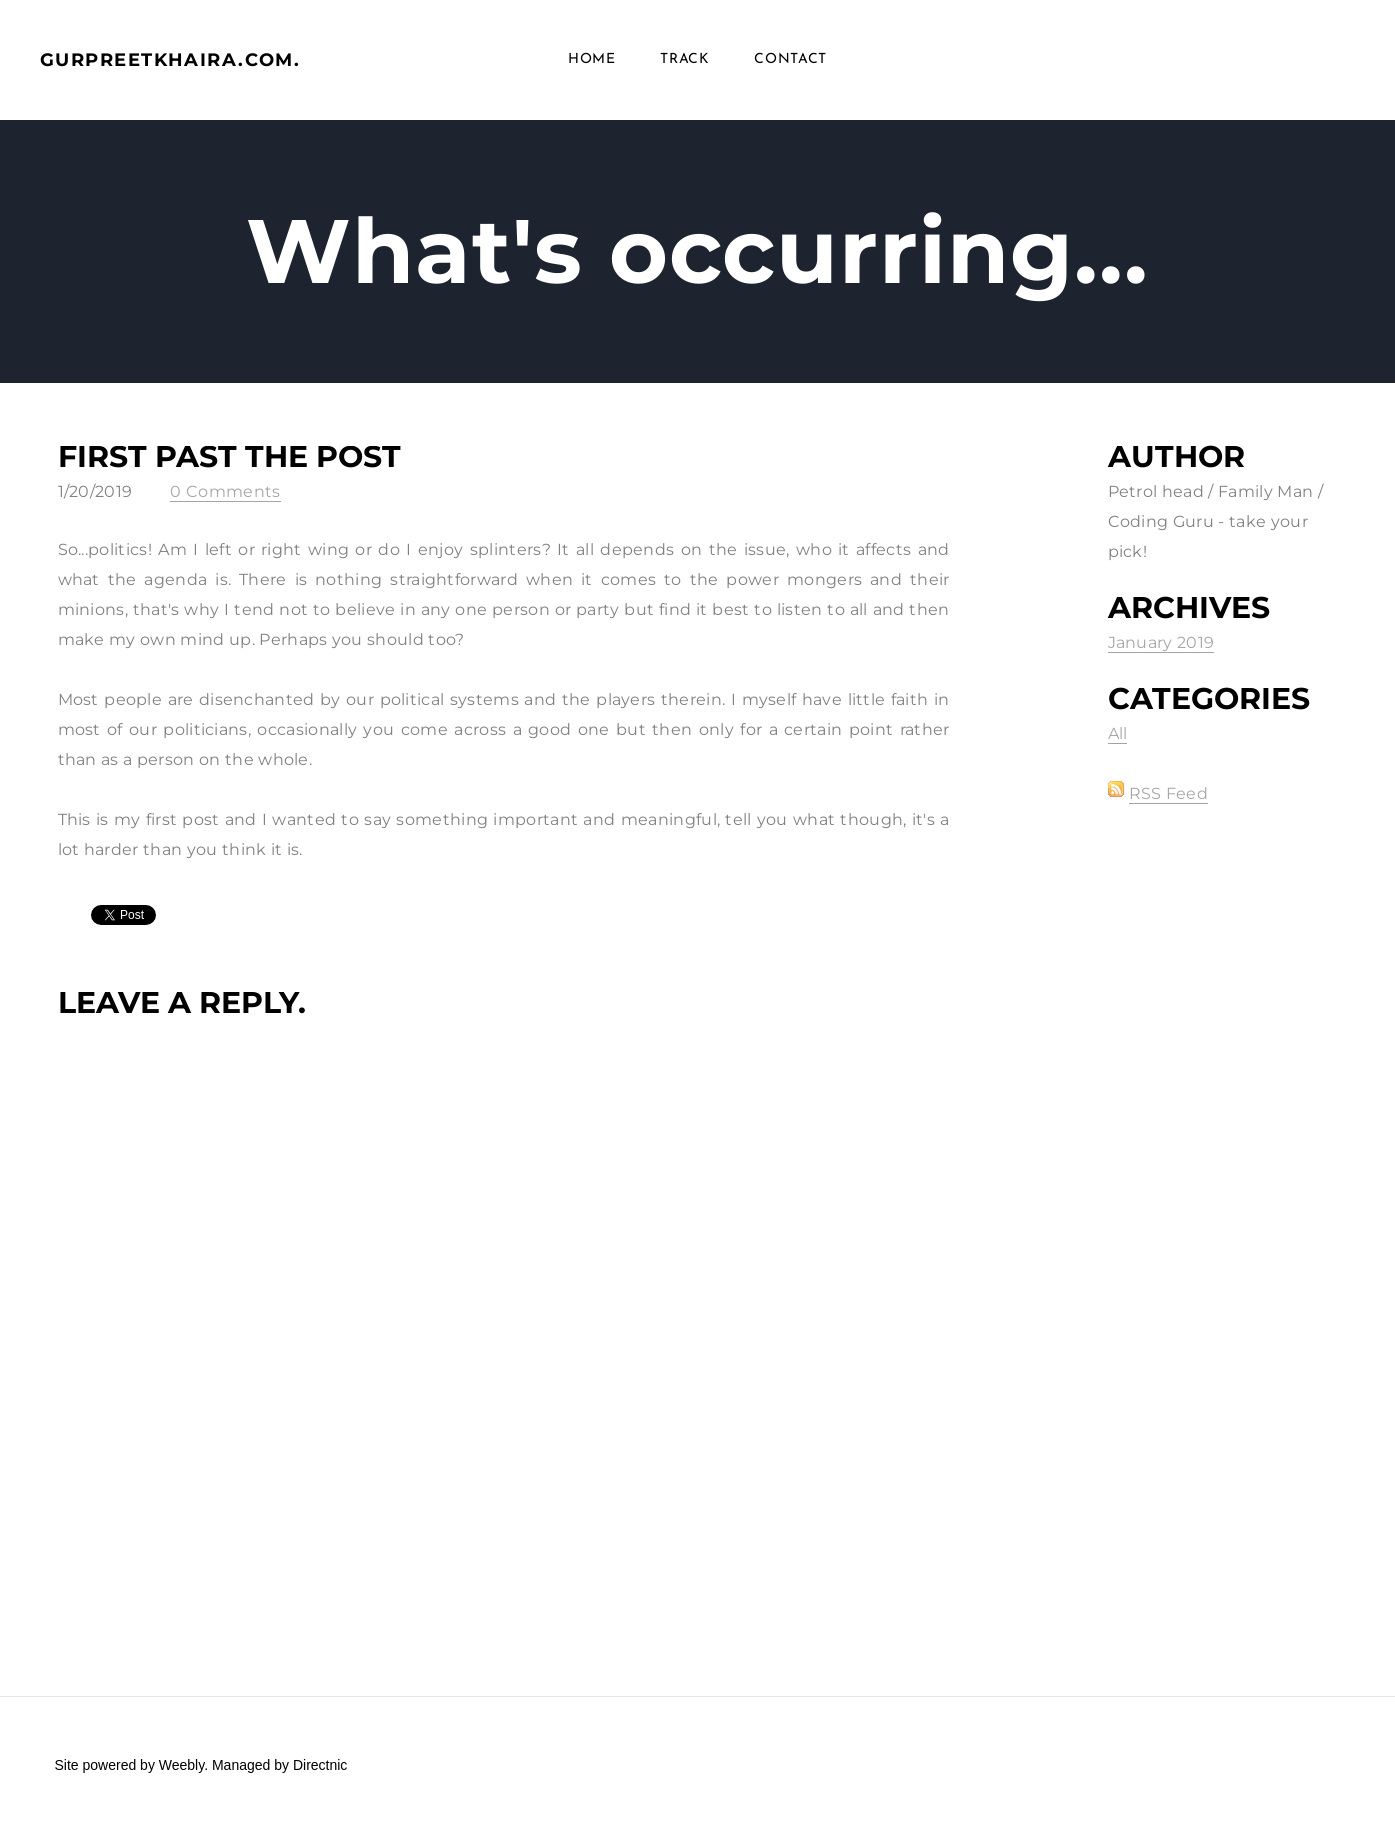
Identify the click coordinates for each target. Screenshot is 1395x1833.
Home (592, 59)
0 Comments (225, 491)
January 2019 (1161, 642)
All (1118, 733)
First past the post (229, 456)
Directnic (320, 1765)
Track (685, 59)
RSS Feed (1169, 793)
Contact (790, 59)
